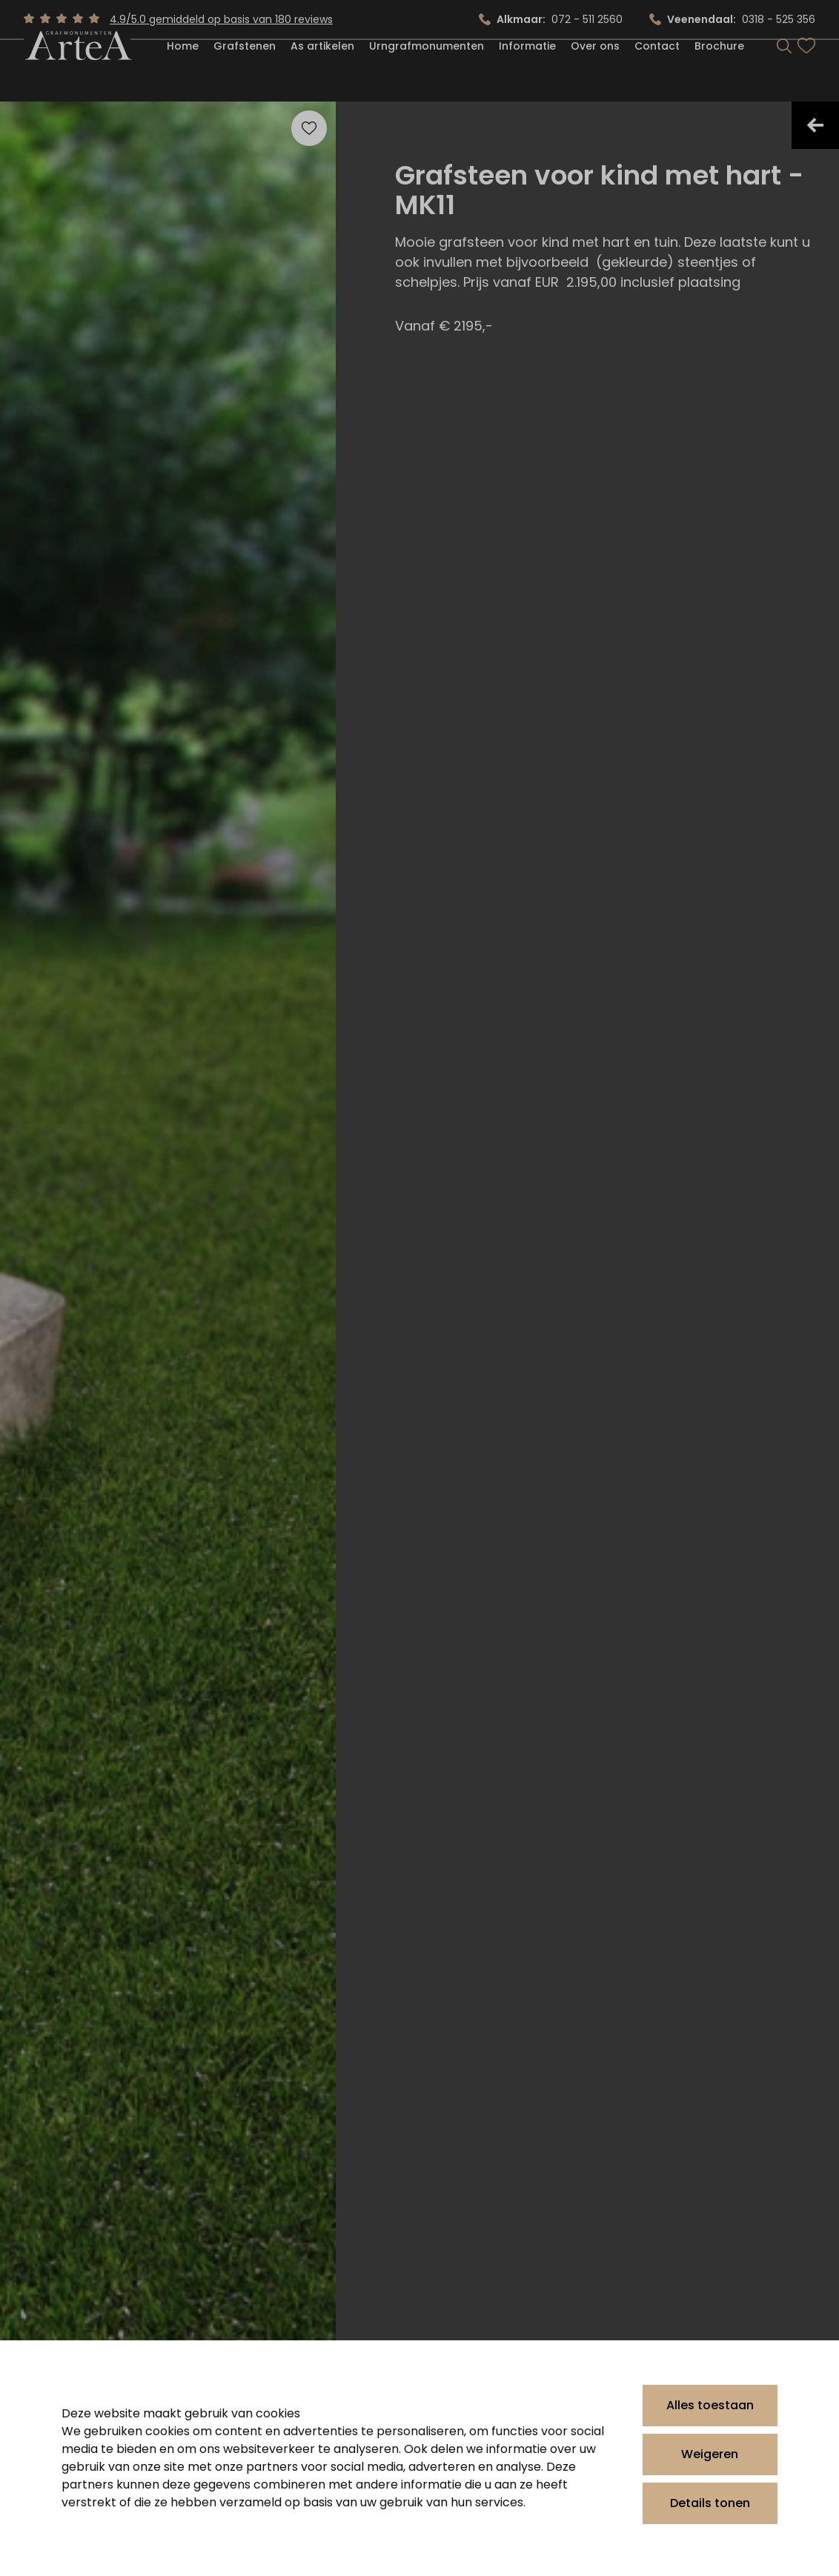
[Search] (784, 72)
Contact (657, 72)
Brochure (719, 72)
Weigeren (709, 2454)
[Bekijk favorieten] (806, 73)
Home (183, 72)
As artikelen (322, 72)
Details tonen (710, 2503)
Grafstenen (244, 72)
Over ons (595, 72)
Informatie (527, 72)
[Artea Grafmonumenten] (77, 72)
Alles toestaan (710, 2405)
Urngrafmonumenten (426, 72)
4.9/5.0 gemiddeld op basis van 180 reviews (221, 19)
